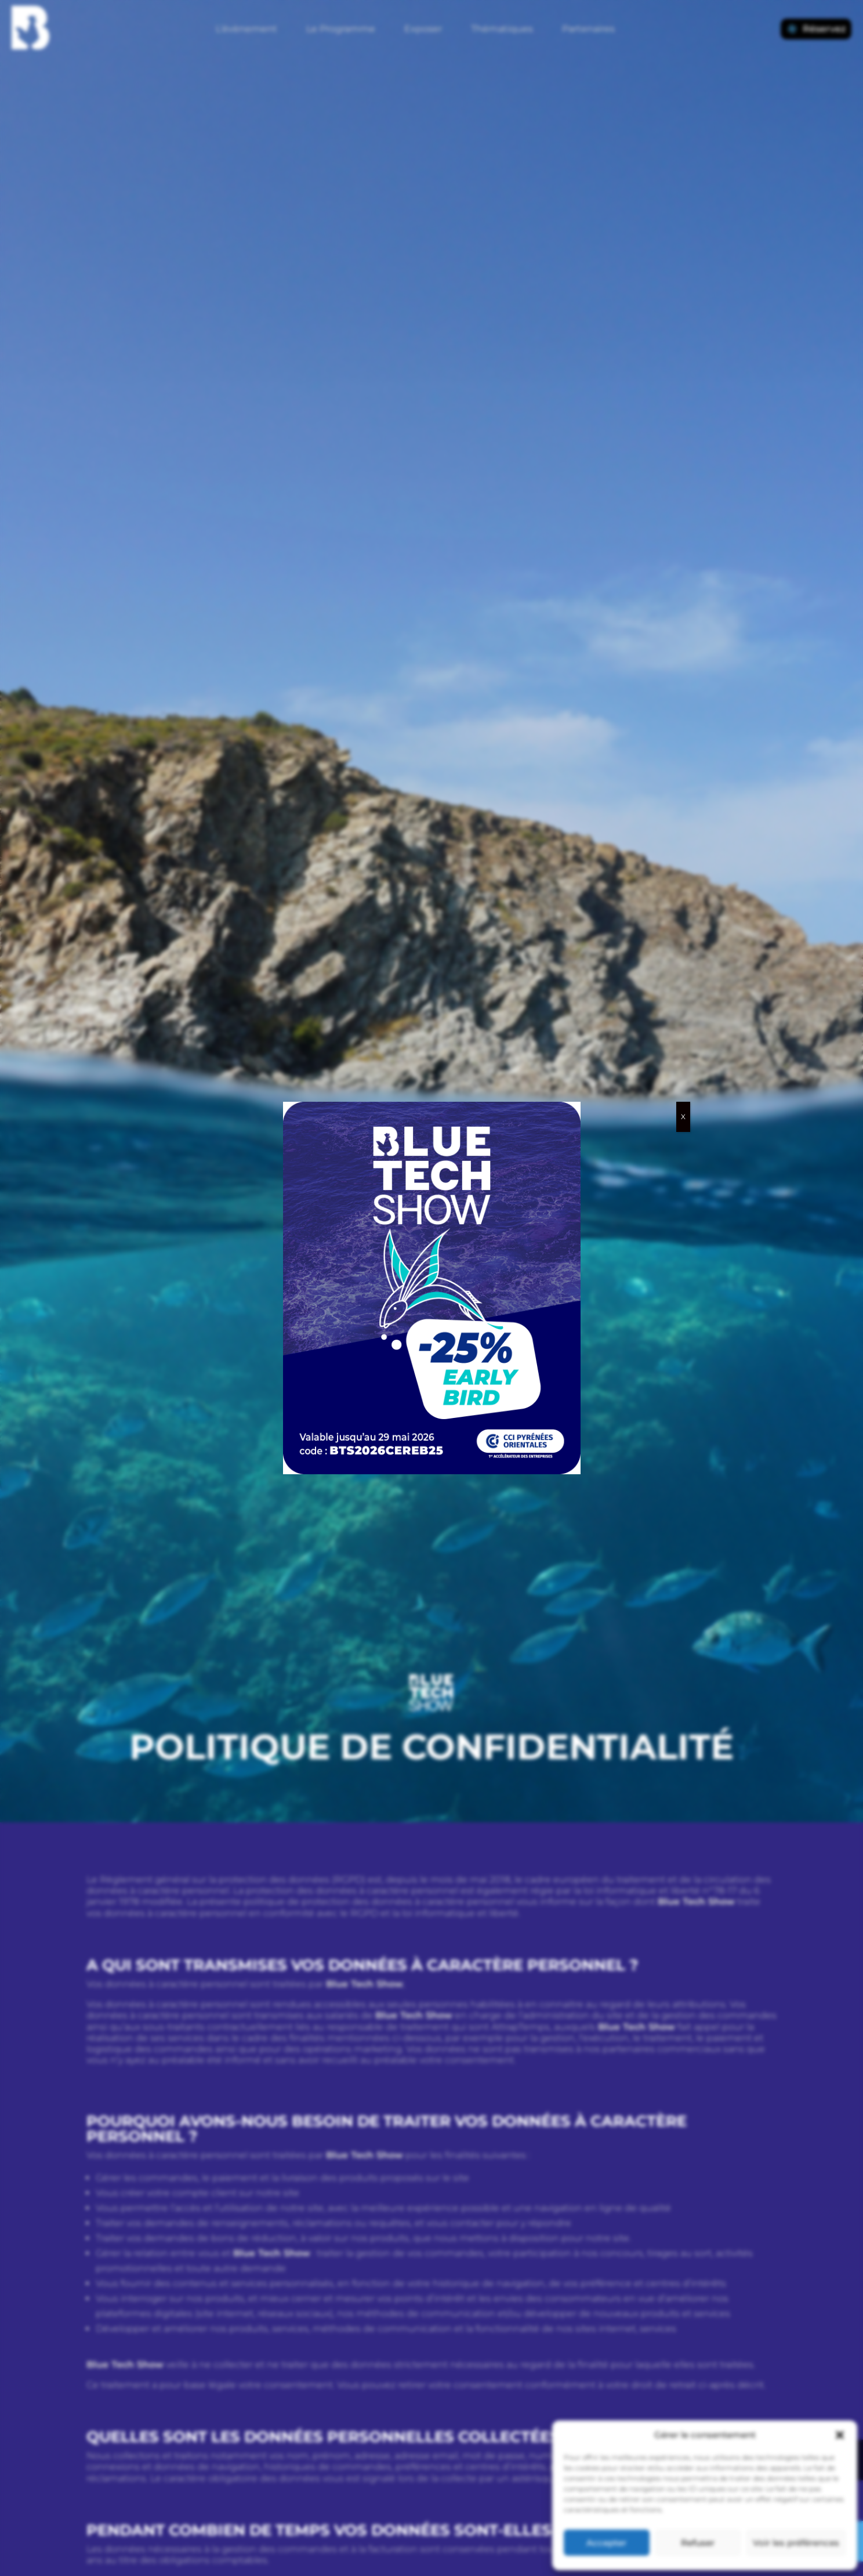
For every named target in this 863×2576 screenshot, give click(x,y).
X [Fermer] (683, 1116)
